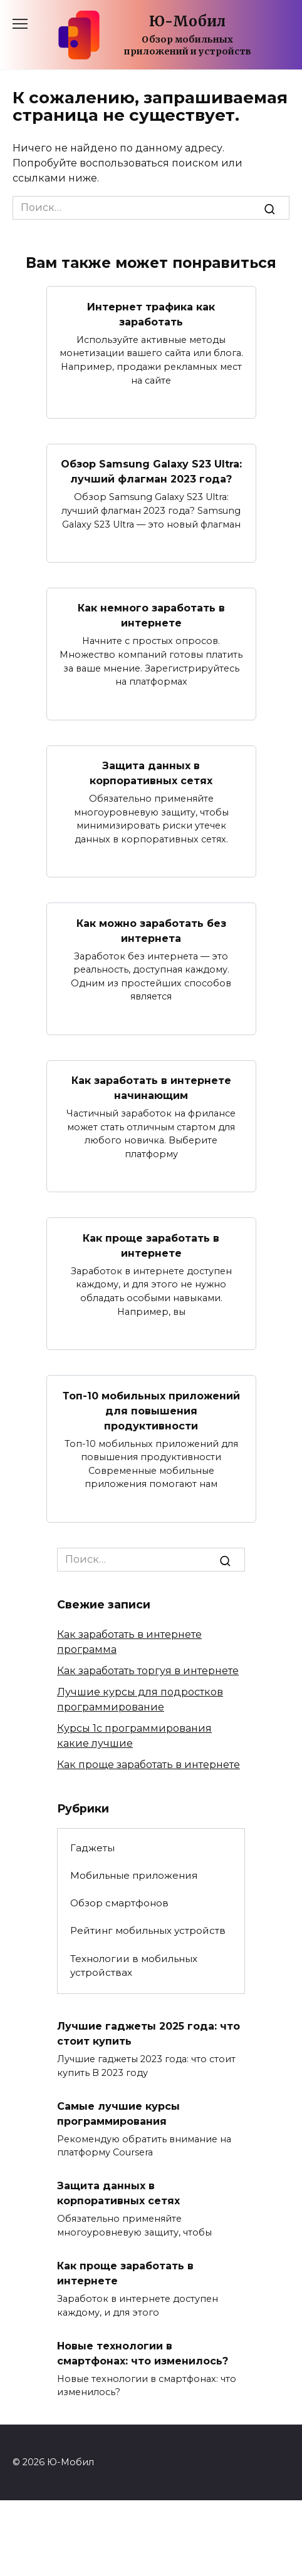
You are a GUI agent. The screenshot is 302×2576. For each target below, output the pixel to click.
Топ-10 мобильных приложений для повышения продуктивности (151, 1410)
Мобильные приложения (133, 1875)
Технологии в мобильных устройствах (133, 1966)
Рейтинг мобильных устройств (148, 1930)
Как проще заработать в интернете (151, 1245)
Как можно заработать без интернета (151, 930)
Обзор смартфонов (119, 1903)
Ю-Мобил (187, 21)
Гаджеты (92, 1848)
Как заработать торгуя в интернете (148, 1671)
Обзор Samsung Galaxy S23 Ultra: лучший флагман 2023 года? (151, 471)
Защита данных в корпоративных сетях (151, 773)
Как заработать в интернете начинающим (151, 1088)
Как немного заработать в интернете (151, 615)
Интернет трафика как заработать (151, 313)
